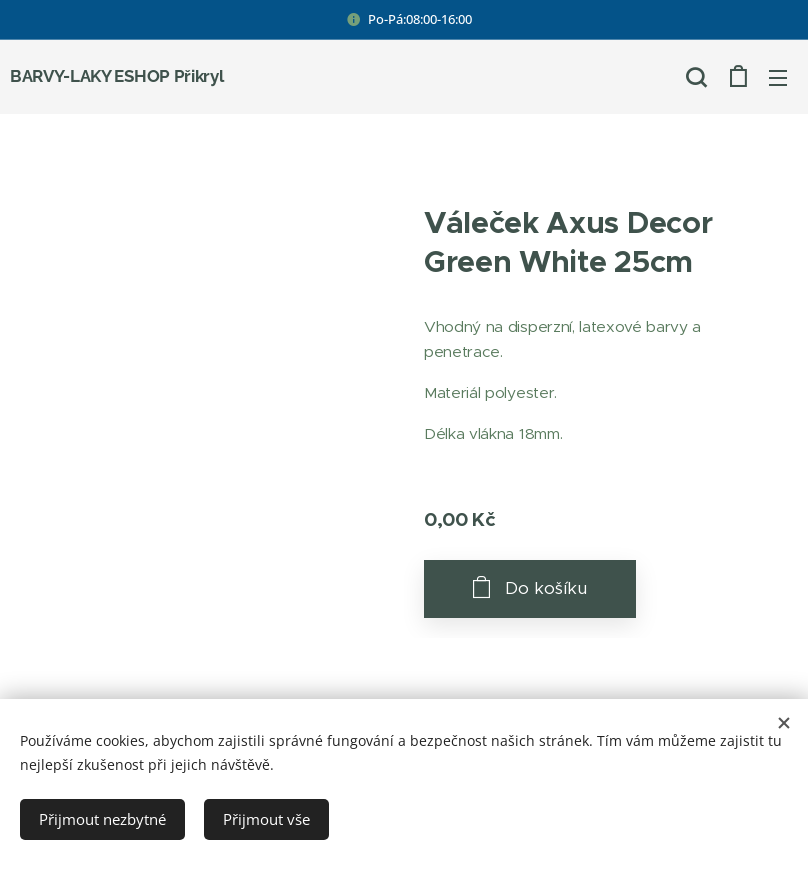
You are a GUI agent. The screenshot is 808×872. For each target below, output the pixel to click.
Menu (778, 78)
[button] (696, 77)
